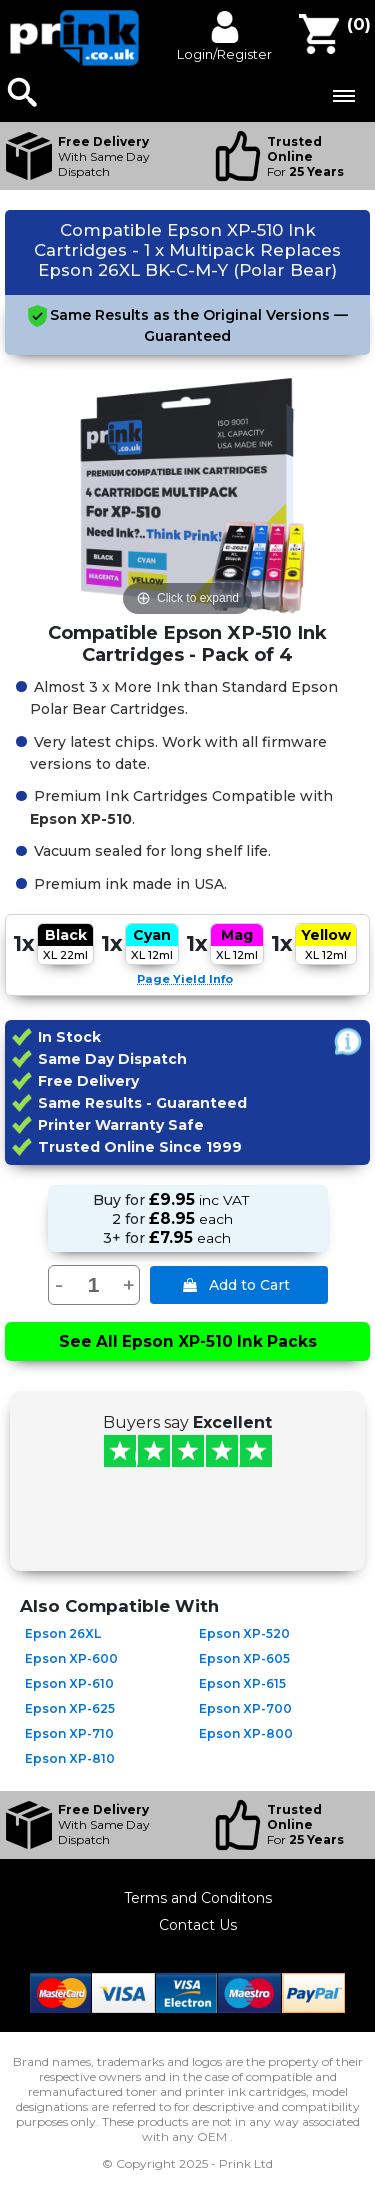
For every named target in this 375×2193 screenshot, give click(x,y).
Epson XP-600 (71, 1658)
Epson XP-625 (70, 1708)
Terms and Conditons (198, 1898)
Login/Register (224, 54)
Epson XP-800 (246, 1733)
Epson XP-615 (242, 1683)
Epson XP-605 (244, 1658)
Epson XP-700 (245, 1708)
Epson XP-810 (70, 1758)
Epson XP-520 (244, 1633)
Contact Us (198, 1925)
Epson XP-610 (69, 1683)
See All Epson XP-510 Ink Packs (188, 1341)
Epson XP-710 (69, 1733)
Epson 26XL (63, 1633)
